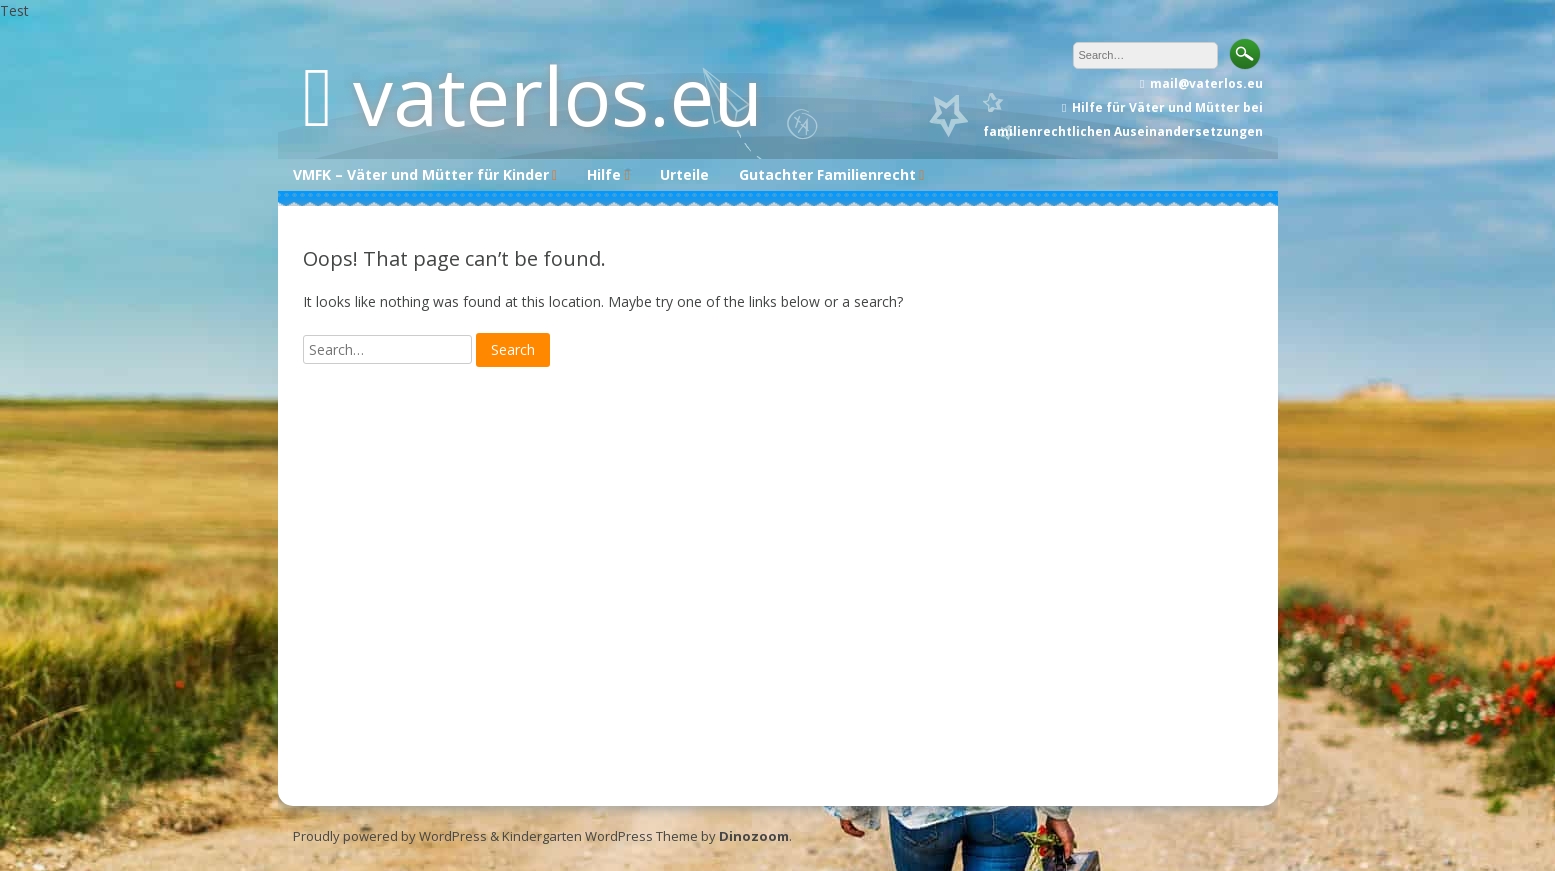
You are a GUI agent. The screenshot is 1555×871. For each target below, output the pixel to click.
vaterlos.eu (558, 94)
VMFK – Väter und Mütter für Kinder (421, 174)
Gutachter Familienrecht (827, 174)
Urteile (684, 174)
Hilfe (604, 174)
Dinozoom (754, 836)
